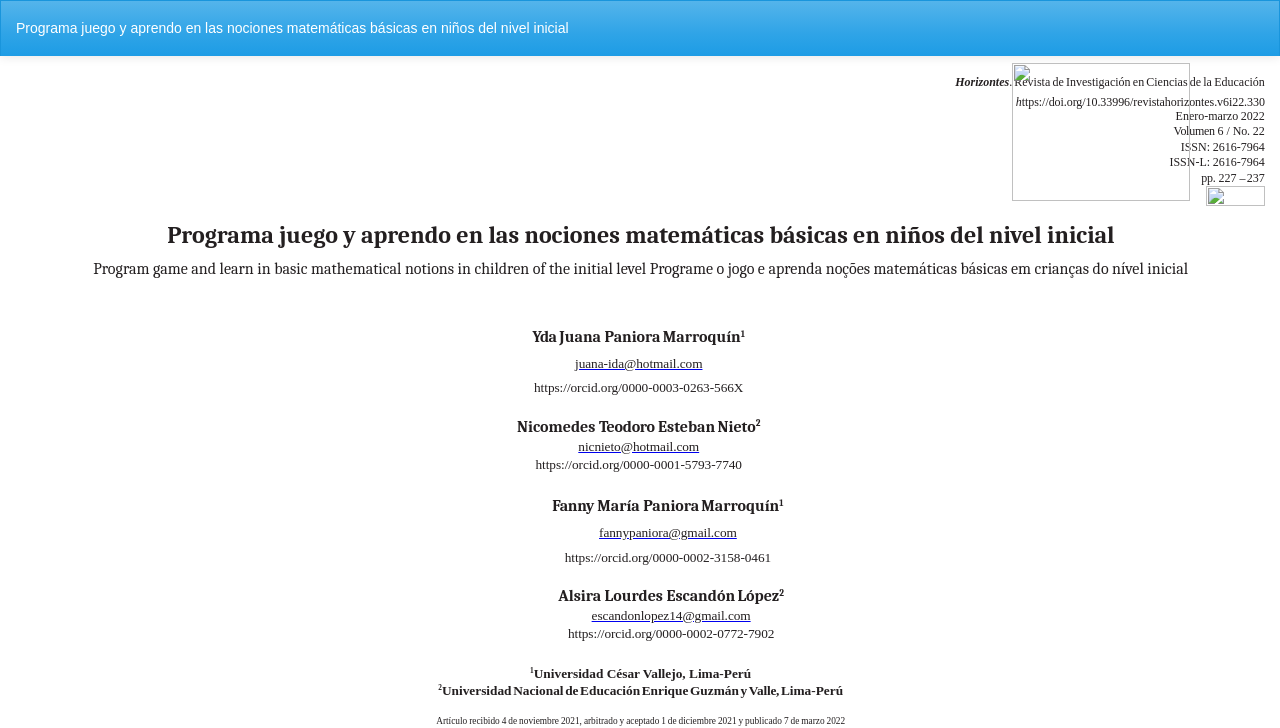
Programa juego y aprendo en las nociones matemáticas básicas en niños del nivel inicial (292, 28)
